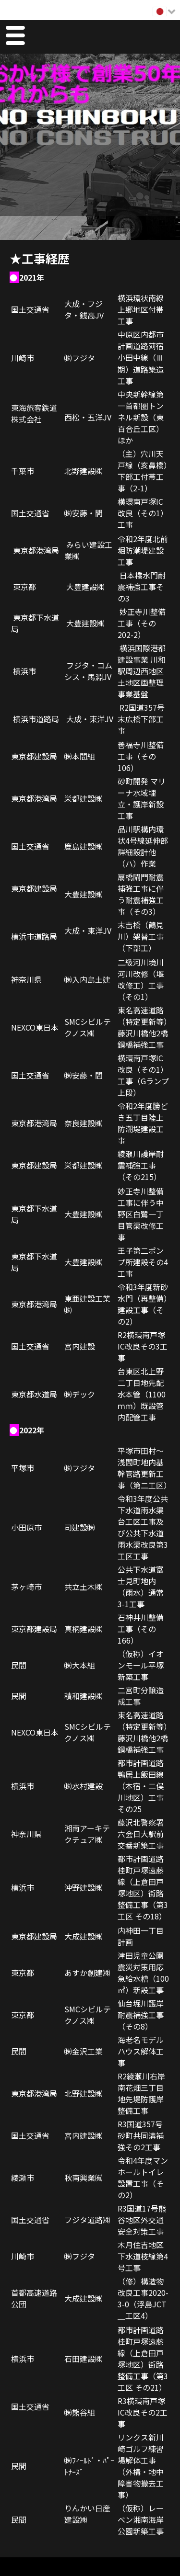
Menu (15, 37)
